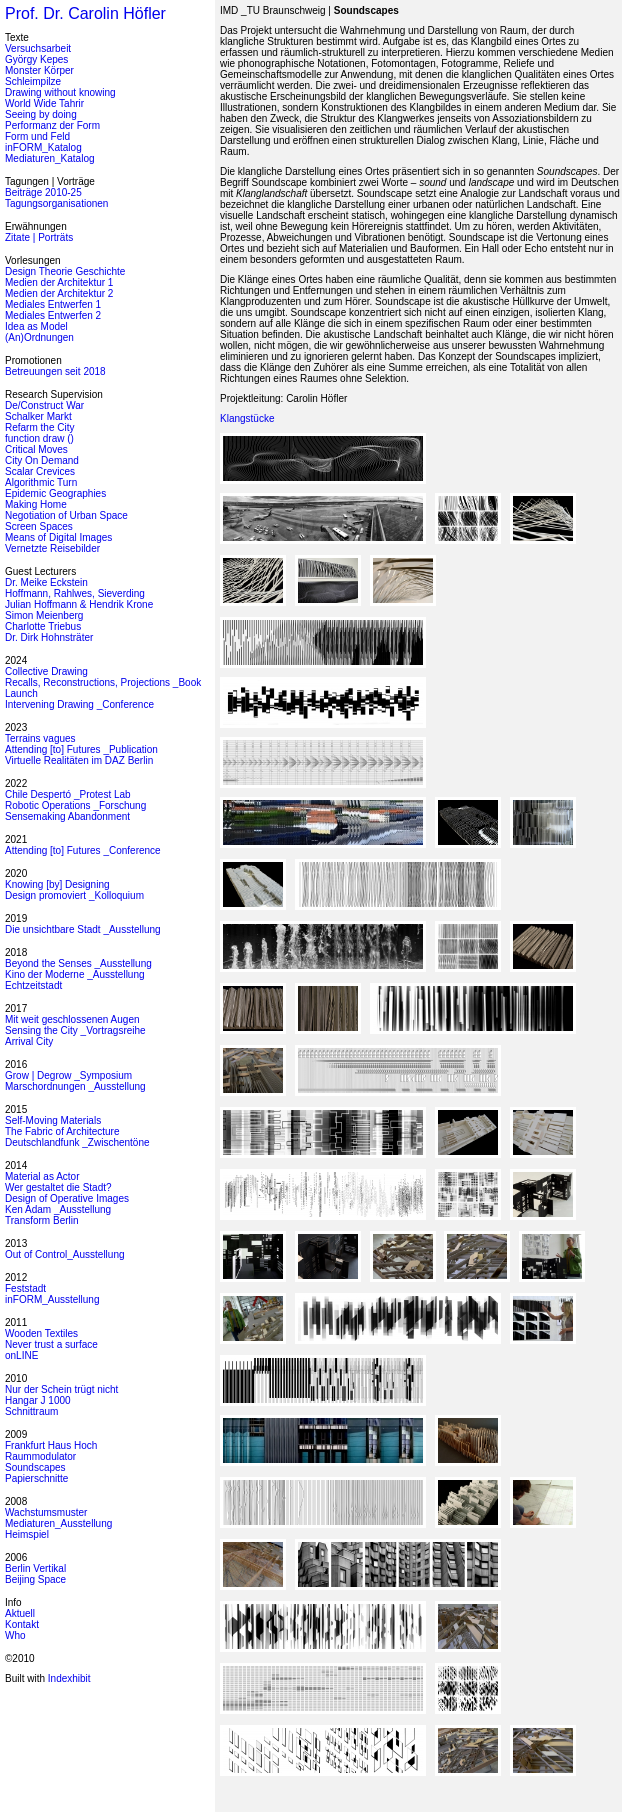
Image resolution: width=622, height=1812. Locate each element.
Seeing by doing (41, 114)
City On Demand (42, 460)
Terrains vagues (40, 738)
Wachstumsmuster (46, 1512)
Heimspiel (27, 1534)
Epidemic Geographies (55, 493)
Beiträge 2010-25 (43, 192)
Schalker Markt (38, 416)
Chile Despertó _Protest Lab (68, 794)
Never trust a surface (51, 1344)
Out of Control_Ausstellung (65, 1254)
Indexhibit (69, 1678)
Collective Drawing (46, 671)
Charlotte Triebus (43, 626)
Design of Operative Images (67, 1198)
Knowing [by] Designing (57, 884)
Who (15, 1635)
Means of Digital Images (58, 537)
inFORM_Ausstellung (52, 1299)
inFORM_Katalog (43, 147)
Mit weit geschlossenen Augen (72, 1019)
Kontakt (22, 1624)
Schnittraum (31, 1411)
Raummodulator (40, 1456)
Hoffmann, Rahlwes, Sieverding (75, 593)
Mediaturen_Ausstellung (58, 1523)
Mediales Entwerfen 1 (53, 304)
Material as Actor (42, 1176)
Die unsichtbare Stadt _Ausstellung (83, 929)
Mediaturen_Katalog (50, 158)
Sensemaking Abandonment (67, 816)
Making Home (36, 504)
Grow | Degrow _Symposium (68, 1075)
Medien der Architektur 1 (59, 282)
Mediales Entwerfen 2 (53, 315)
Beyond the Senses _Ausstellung (78, 963)
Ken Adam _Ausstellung (58, 1209)
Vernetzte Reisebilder (52, 548)
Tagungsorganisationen (56, 203)
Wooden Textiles (41, 1333)
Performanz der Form (52, 125)
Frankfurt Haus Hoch (51, 1445)
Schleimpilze (33, 81)
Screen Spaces (39, 526)
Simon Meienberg (44, 615)
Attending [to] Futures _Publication (81, 749)
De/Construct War (44, 405)
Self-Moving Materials (53, 1120)
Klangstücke (247, 418)
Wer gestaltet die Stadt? (58, 1187)
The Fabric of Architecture (62, 1131)
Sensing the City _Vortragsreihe (75, 1030)
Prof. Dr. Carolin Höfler (85, 13)
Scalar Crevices (40, 471)
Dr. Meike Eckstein (46, 582)
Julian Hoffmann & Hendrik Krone (79, 604)
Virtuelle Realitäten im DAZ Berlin (79, 760)
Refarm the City (39, 427)
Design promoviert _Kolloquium (74, 895)
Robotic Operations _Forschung (75, 805)
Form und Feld (37, 136)
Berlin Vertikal (35, 1568)
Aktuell (20, 1613)
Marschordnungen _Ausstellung (75, 1086)
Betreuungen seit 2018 (55, 371)
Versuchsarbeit (38, 48)
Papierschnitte (36, 1478)
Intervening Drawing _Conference (79, 704)
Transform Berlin (42, 1220)
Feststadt (25, 1288)
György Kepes (36, 59)
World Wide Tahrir (44, 103)
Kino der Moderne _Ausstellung (75, 974)
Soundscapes (35, 1467)
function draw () (39, 438)
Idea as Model (36, 326)
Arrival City (29, 1041)
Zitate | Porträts (39, 237)
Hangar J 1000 (38, 1400)
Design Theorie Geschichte (65, 271)
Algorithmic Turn (41, 482)
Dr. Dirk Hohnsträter (49, 637)
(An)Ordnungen (39, 337)
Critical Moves (36, 449)
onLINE (21, 1355)
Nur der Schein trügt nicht (61, 1389)
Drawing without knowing (60, 92)
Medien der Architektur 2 (59, 293)
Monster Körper (39, 70)
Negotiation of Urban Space (66, 515)
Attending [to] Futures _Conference (83, 850)
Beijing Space (35, 1579)
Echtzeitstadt (33, 985)
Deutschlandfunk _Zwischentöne (77, 1142)
